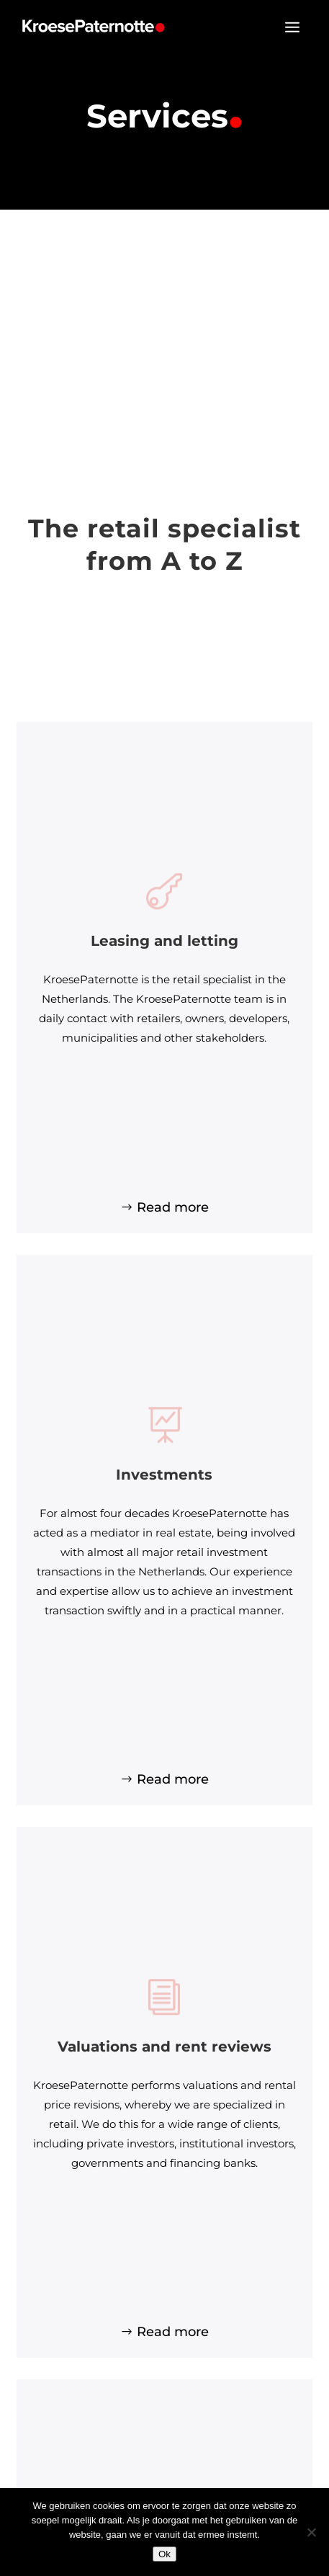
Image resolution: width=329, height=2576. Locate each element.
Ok (164, 2554)
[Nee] (311, 2532)
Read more (173, 1207)
